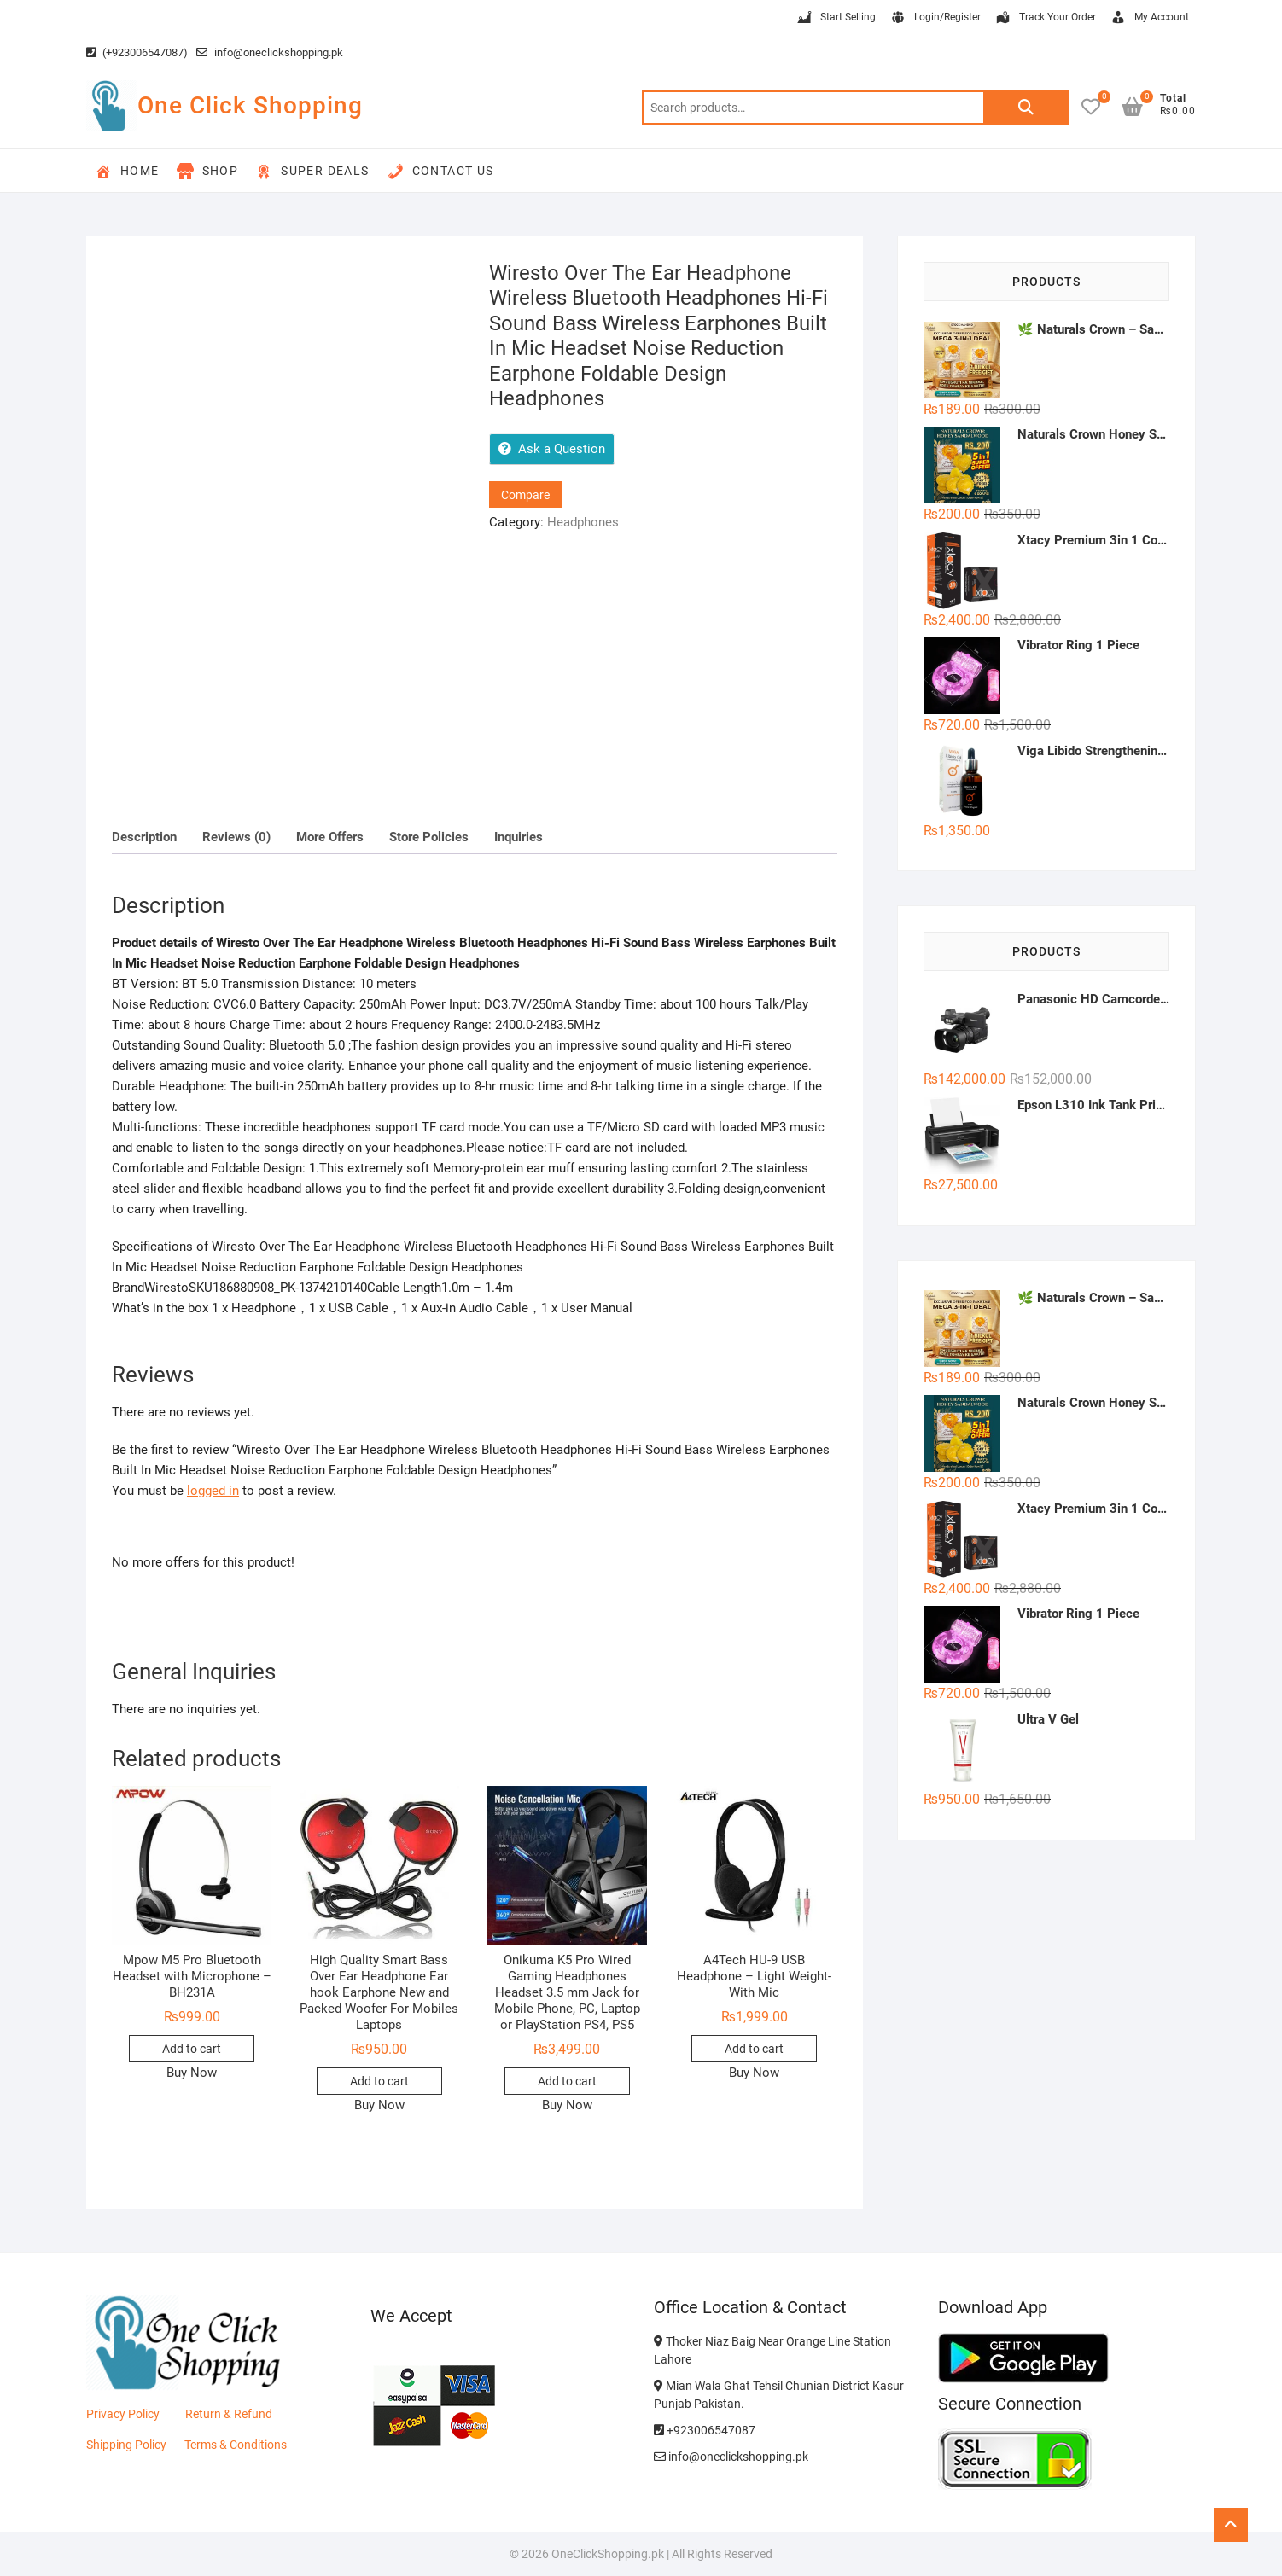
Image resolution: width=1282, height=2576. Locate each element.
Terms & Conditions (235, 2444)
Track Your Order (1045, 17)
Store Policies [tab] (429, 837)
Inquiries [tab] (518, 837)
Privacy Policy (123, 2414)
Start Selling (835, 17)
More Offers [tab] (330, 837)
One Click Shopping (250, 105)
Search (1026, 107)
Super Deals (312, 171)
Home (127, 171)
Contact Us (440, 171)
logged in (213, 1490)
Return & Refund (228, 2414)
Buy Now (191, 2072)
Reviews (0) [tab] (236, 837)
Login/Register (935, 17)
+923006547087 (704, 2430)
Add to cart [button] (191, 2049)
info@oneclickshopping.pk (269, 52)
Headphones (583, 522)
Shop (208, 171)
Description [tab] (144, 837)
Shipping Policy (126, 2444)
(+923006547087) (137, 52)
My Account (1149, 17)
